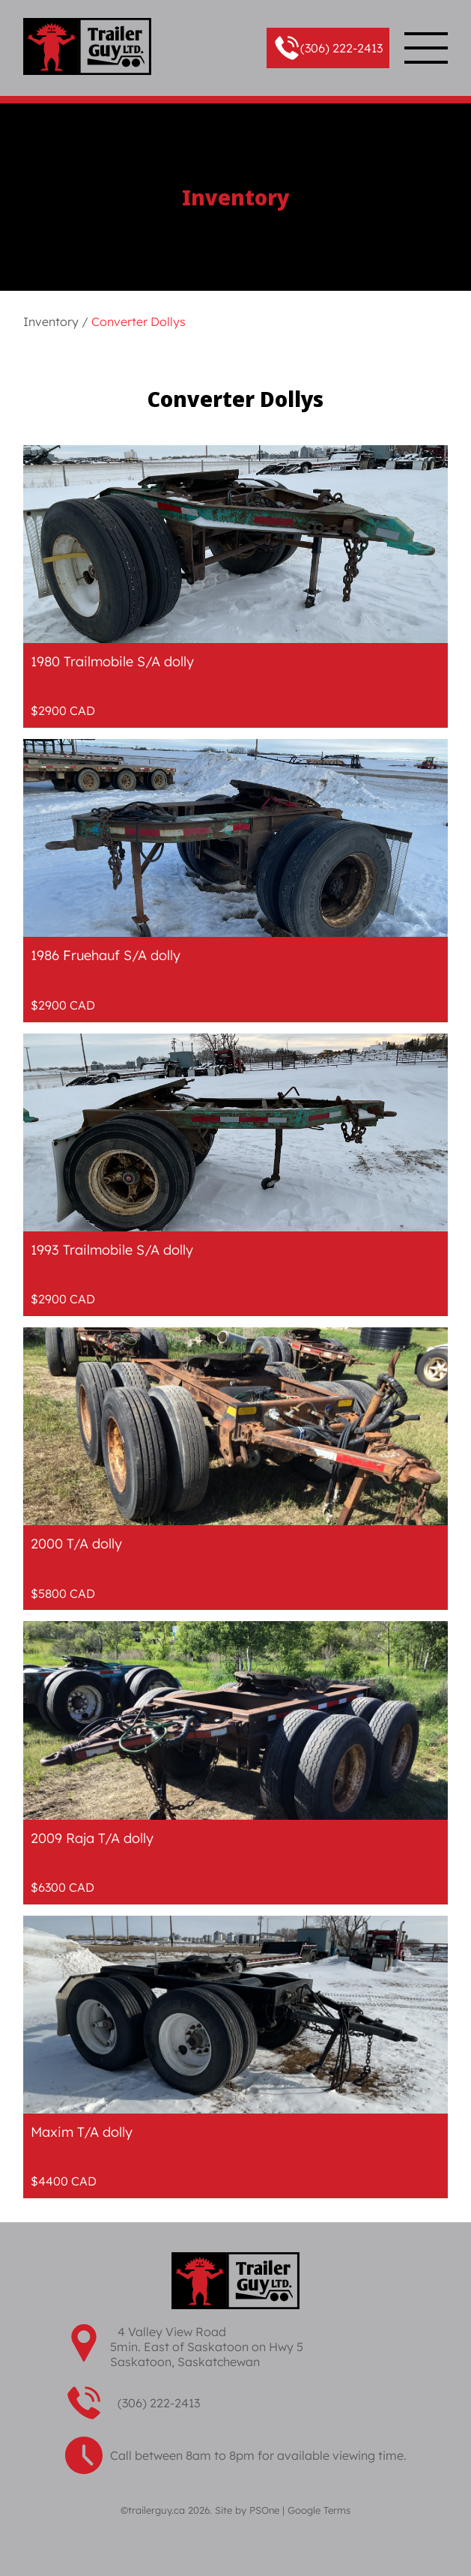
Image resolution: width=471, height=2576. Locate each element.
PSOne (264, 2510)
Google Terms (319, 2510)
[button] (328, 48)
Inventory (51, 321)
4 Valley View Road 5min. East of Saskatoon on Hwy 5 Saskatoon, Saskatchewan (206, 2346)
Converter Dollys (138, 321)
